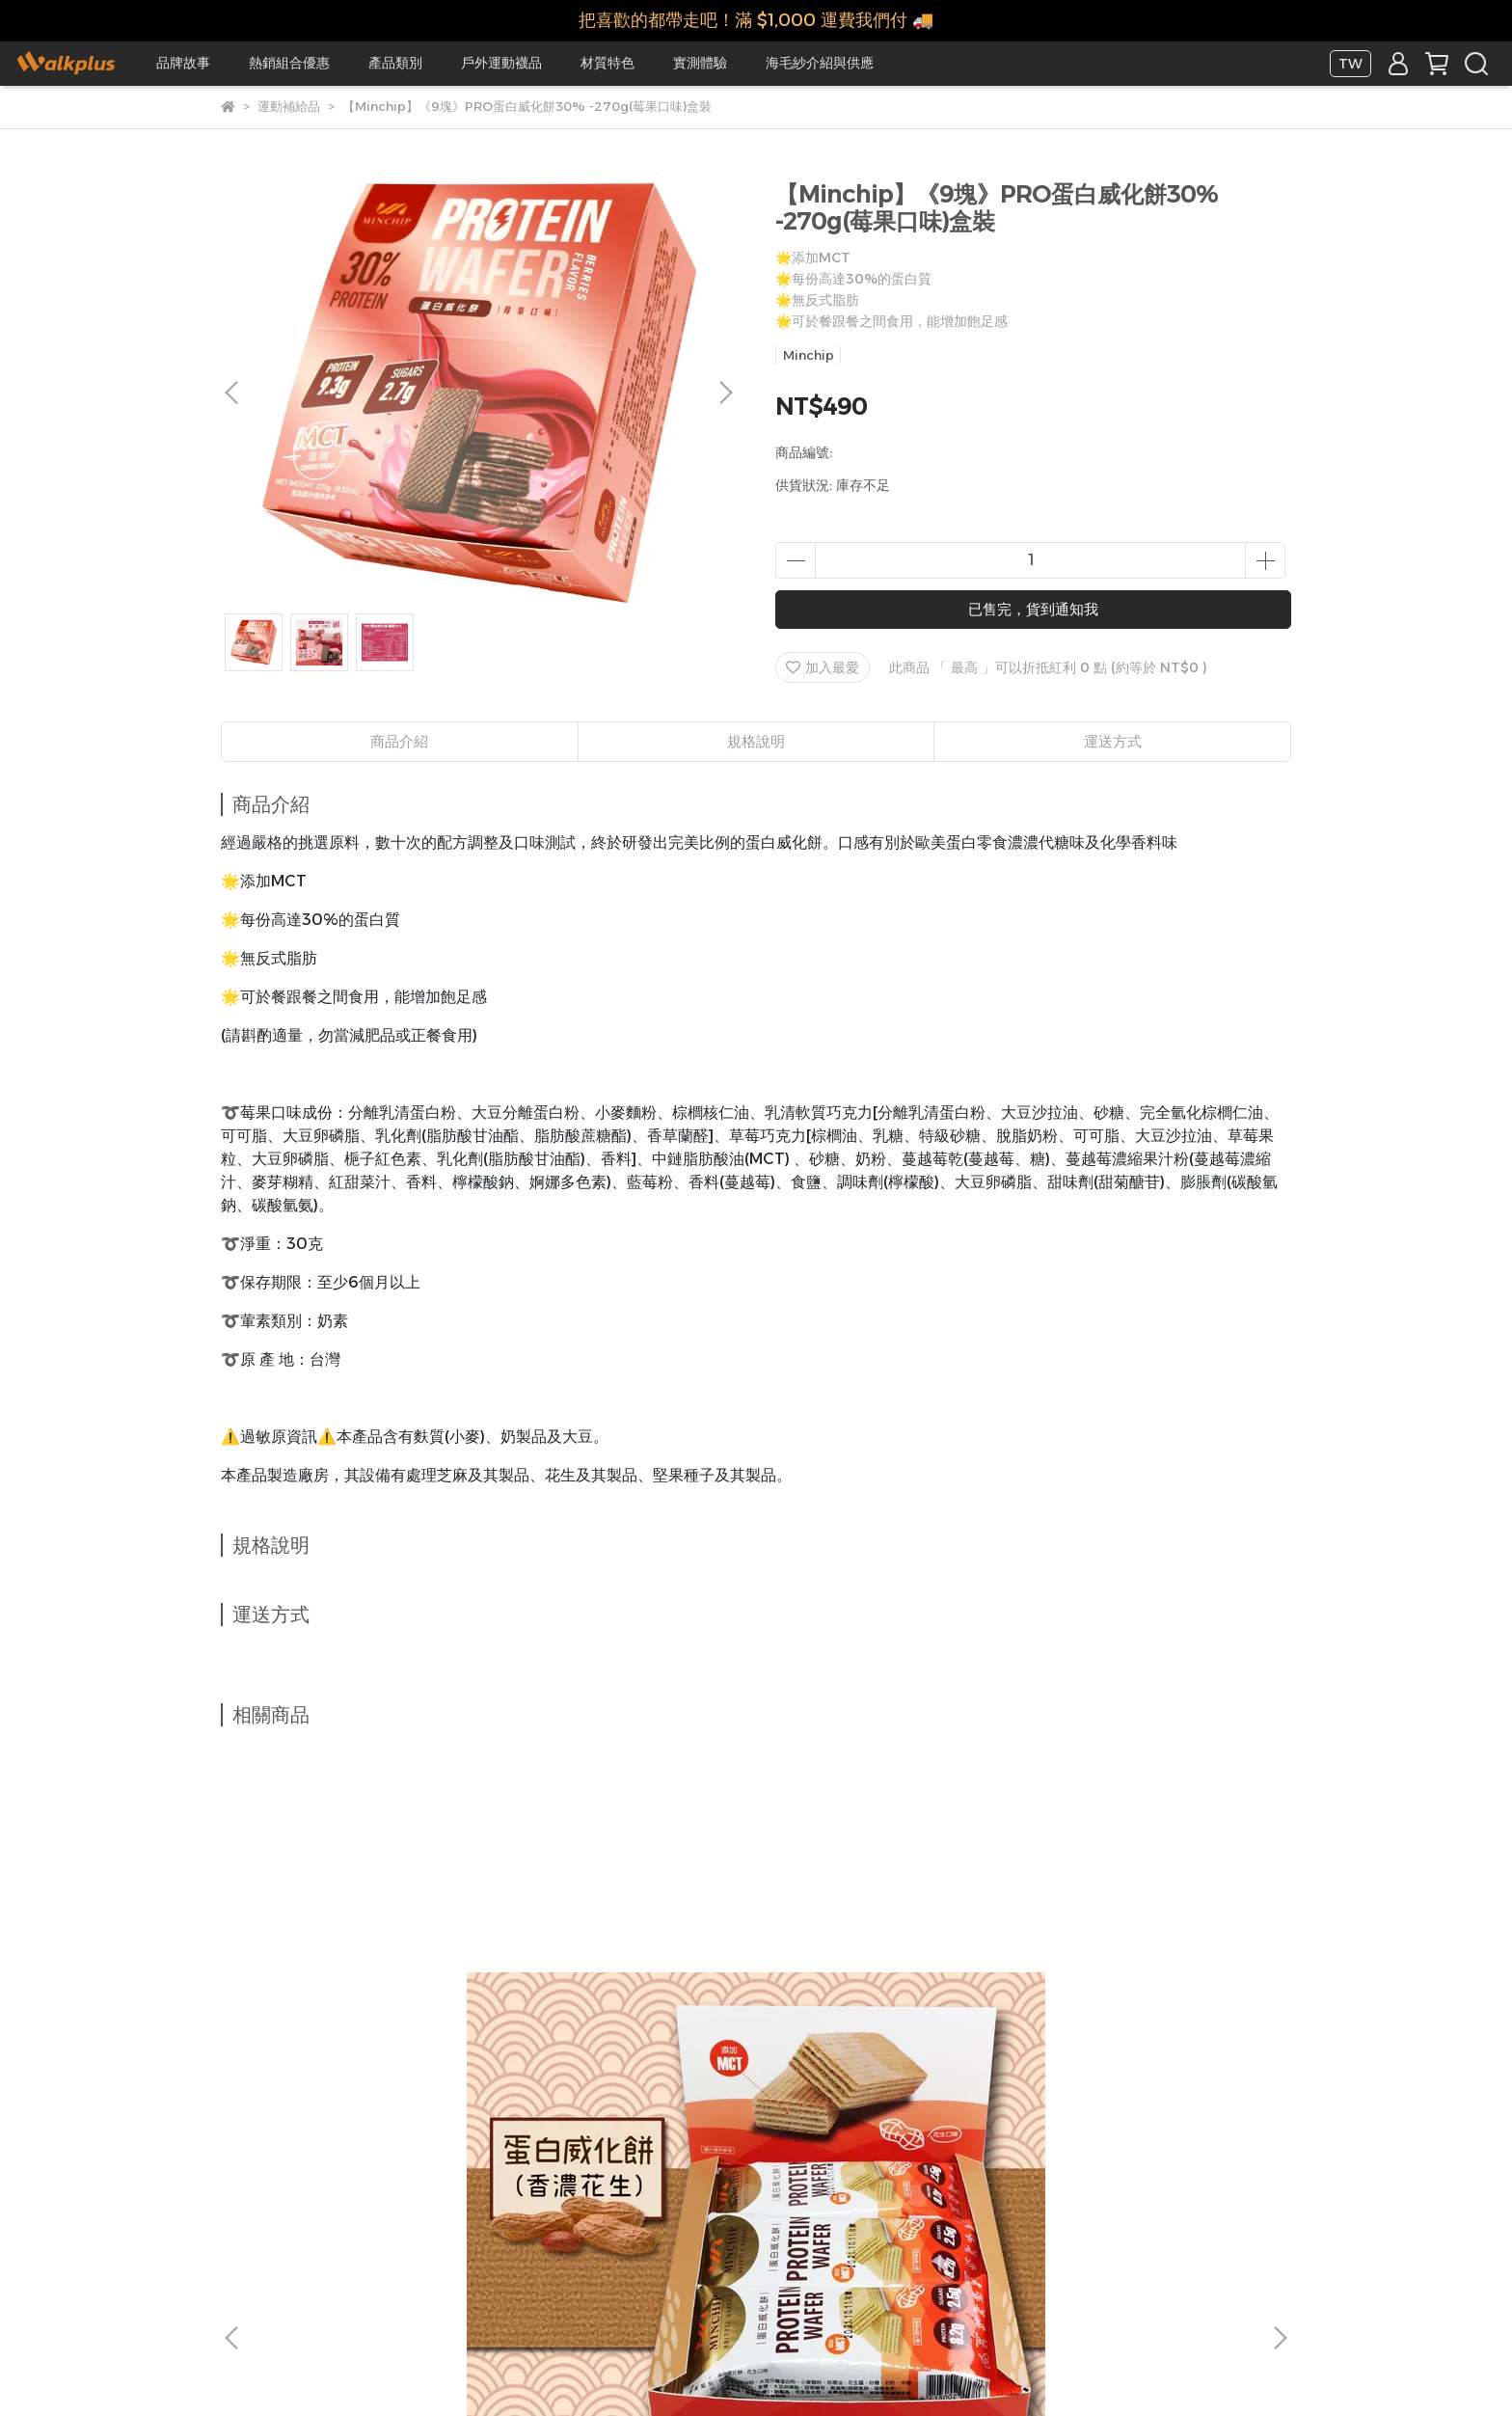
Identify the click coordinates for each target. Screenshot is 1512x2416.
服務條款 (719, 2204)
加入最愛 (822, 667)
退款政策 (565, 2204)
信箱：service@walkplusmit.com (331, 2294)
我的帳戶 (488, 2204)
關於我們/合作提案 (277, 2204)
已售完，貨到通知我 (1033, 609)
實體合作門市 (397, 2204)
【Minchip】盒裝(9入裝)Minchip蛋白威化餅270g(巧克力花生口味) (599, 2001)
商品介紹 (399, 741)
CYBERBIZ (635, 2366)
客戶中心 (847, 2204)
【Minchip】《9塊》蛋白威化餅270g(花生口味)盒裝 (363, 2001)
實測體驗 (700, 62)
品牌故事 (183, 62)
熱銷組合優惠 (289, 62)
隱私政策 (642, 2204)
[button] (725, 392)
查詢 (783, 2204)
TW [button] (1350, 63)
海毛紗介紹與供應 (820, 62)
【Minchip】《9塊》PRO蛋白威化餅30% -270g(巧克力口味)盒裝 (885, 2001)
